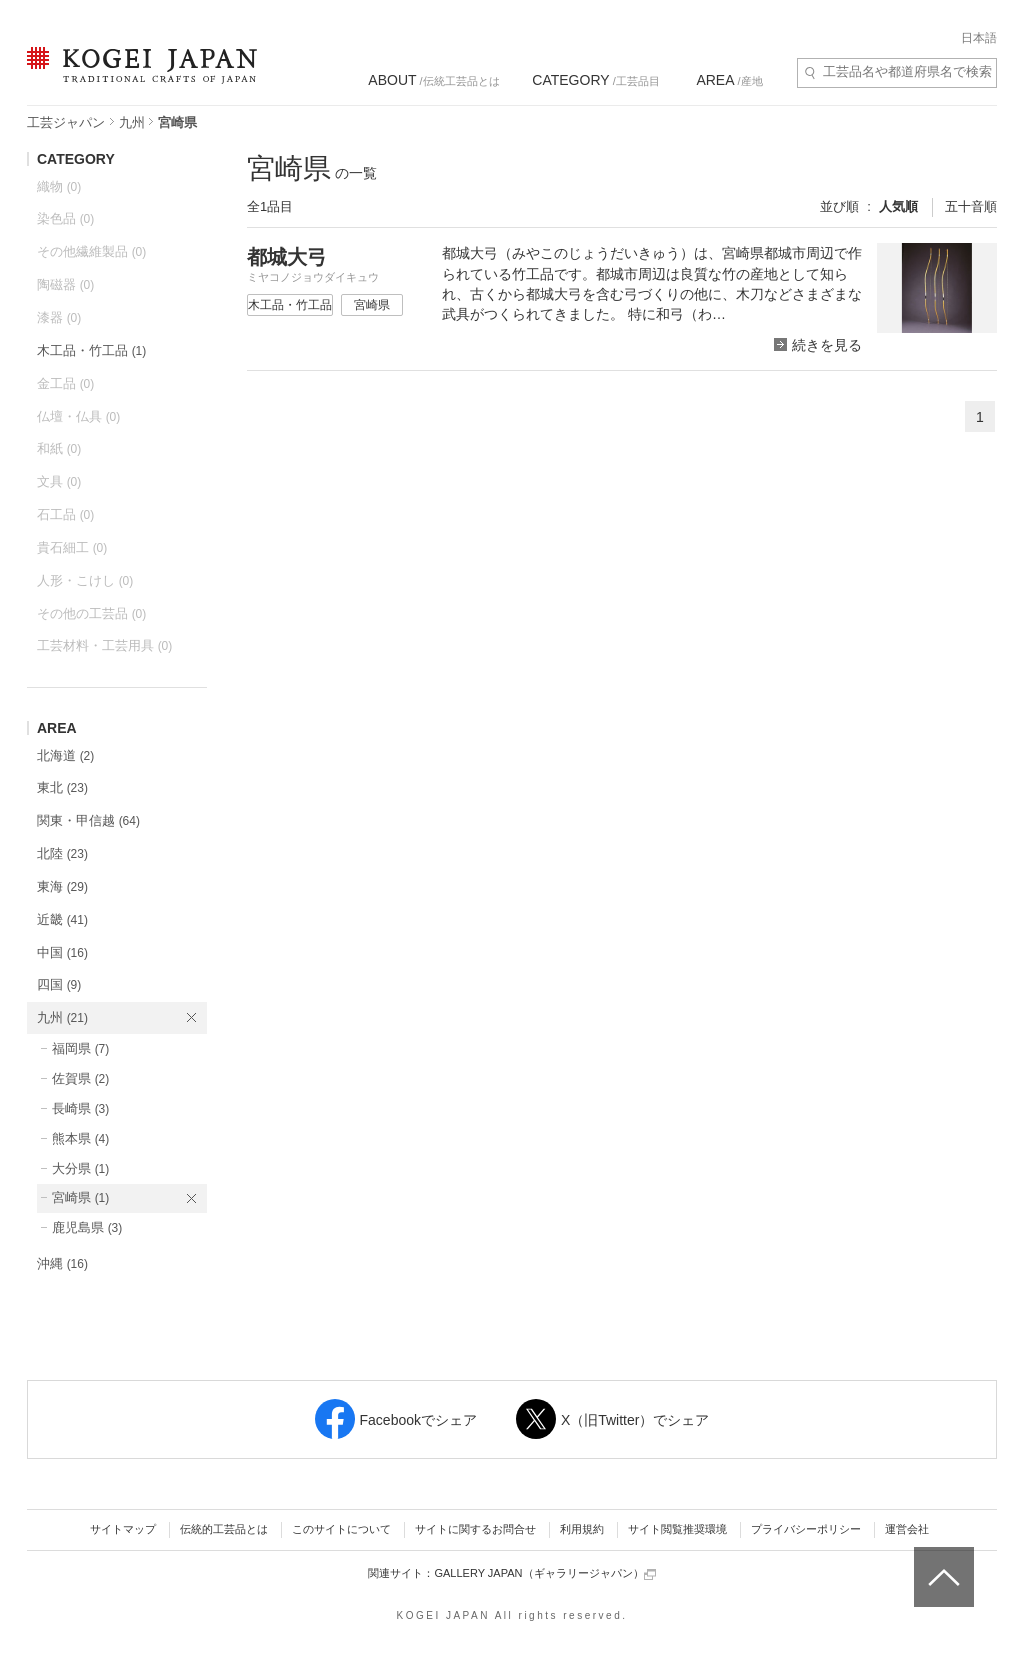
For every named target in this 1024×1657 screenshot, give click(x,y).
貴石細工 (72, 547)
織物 (59, 186)
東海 (62, 886)
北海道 (65, 755)
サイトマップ (123, 1529)
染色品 (65, 218)
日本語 (979, 38)
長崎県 (80, 1108)
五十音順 (971, 206)
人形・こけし (85, 580)
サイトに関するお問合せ (475, 1529)
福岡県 (80, 1048)
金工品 (65, 383)
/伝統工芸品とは (433, 80)
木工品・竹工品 (91, 350)
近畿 (62, 919)
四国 (59, 984)
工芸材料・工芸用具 (104, 645)
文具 (59, 481)
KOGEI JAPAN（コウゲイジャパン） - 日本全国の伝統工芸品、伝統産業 (138, 77)
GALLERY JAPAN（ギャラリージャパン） (544, 1573)
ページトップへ (941, 1562)
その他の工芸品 (91, 613)
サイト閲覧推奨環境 (677, 1529)
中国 (62, 952)
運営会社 (907, 1529)
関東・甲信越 (88, 820)
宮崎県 (80, 1197)
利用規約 (582, 1529)
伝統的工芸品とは (224, 1529)
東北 (62, 787)
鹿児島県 (87, 1227)
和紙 (59, 448)
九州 (132, 122)
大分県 (80, 1168)
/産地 (729, 80)
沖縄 (62, 1263)
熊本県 (80, 1138)
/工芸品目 (595, 80)
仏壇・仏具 (78, 416)
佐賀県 (80, 1078)
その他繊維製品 (91, 251)
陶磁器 (65, 284)
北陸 (62, 853)
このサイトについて (341, 1529)
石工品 (65, 514)
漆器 (59, 317)
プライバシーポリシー (806, 1529)
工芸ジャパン (66, 122)
